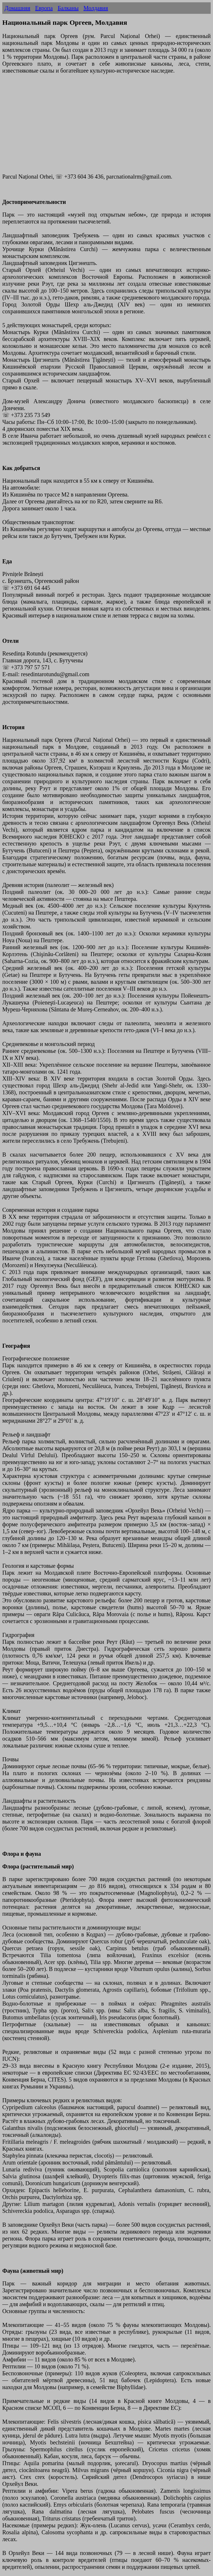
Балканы (67, 8)
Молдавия (95, 8)
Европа (44, 8)
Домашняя (17, 8)
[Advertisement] (106, 127)
